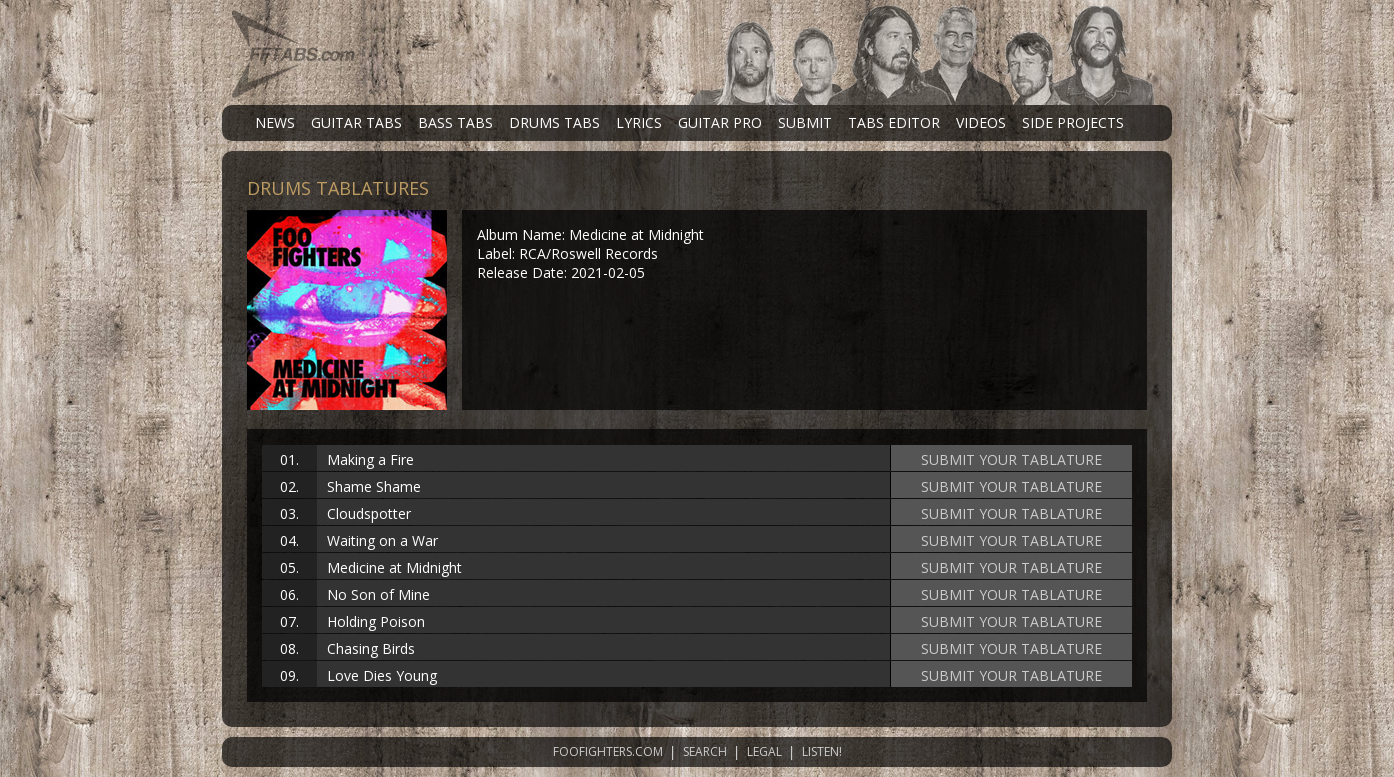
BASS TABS (455, 122)
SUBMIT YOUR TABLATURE (1011, 459)
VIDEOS (981, 122)
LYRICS (639, 122)
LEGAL (764, 751)
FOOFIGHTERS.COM (608, 751)
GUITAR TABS (356, 122)
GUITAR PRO (720, 122)
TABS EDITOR (894, 122)
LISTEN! (822, 751)
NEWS (275, 122)
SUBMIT (805, 122)
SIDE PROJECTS (1073, 122)
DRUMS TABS (554, 122)
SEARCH (705, 751)
